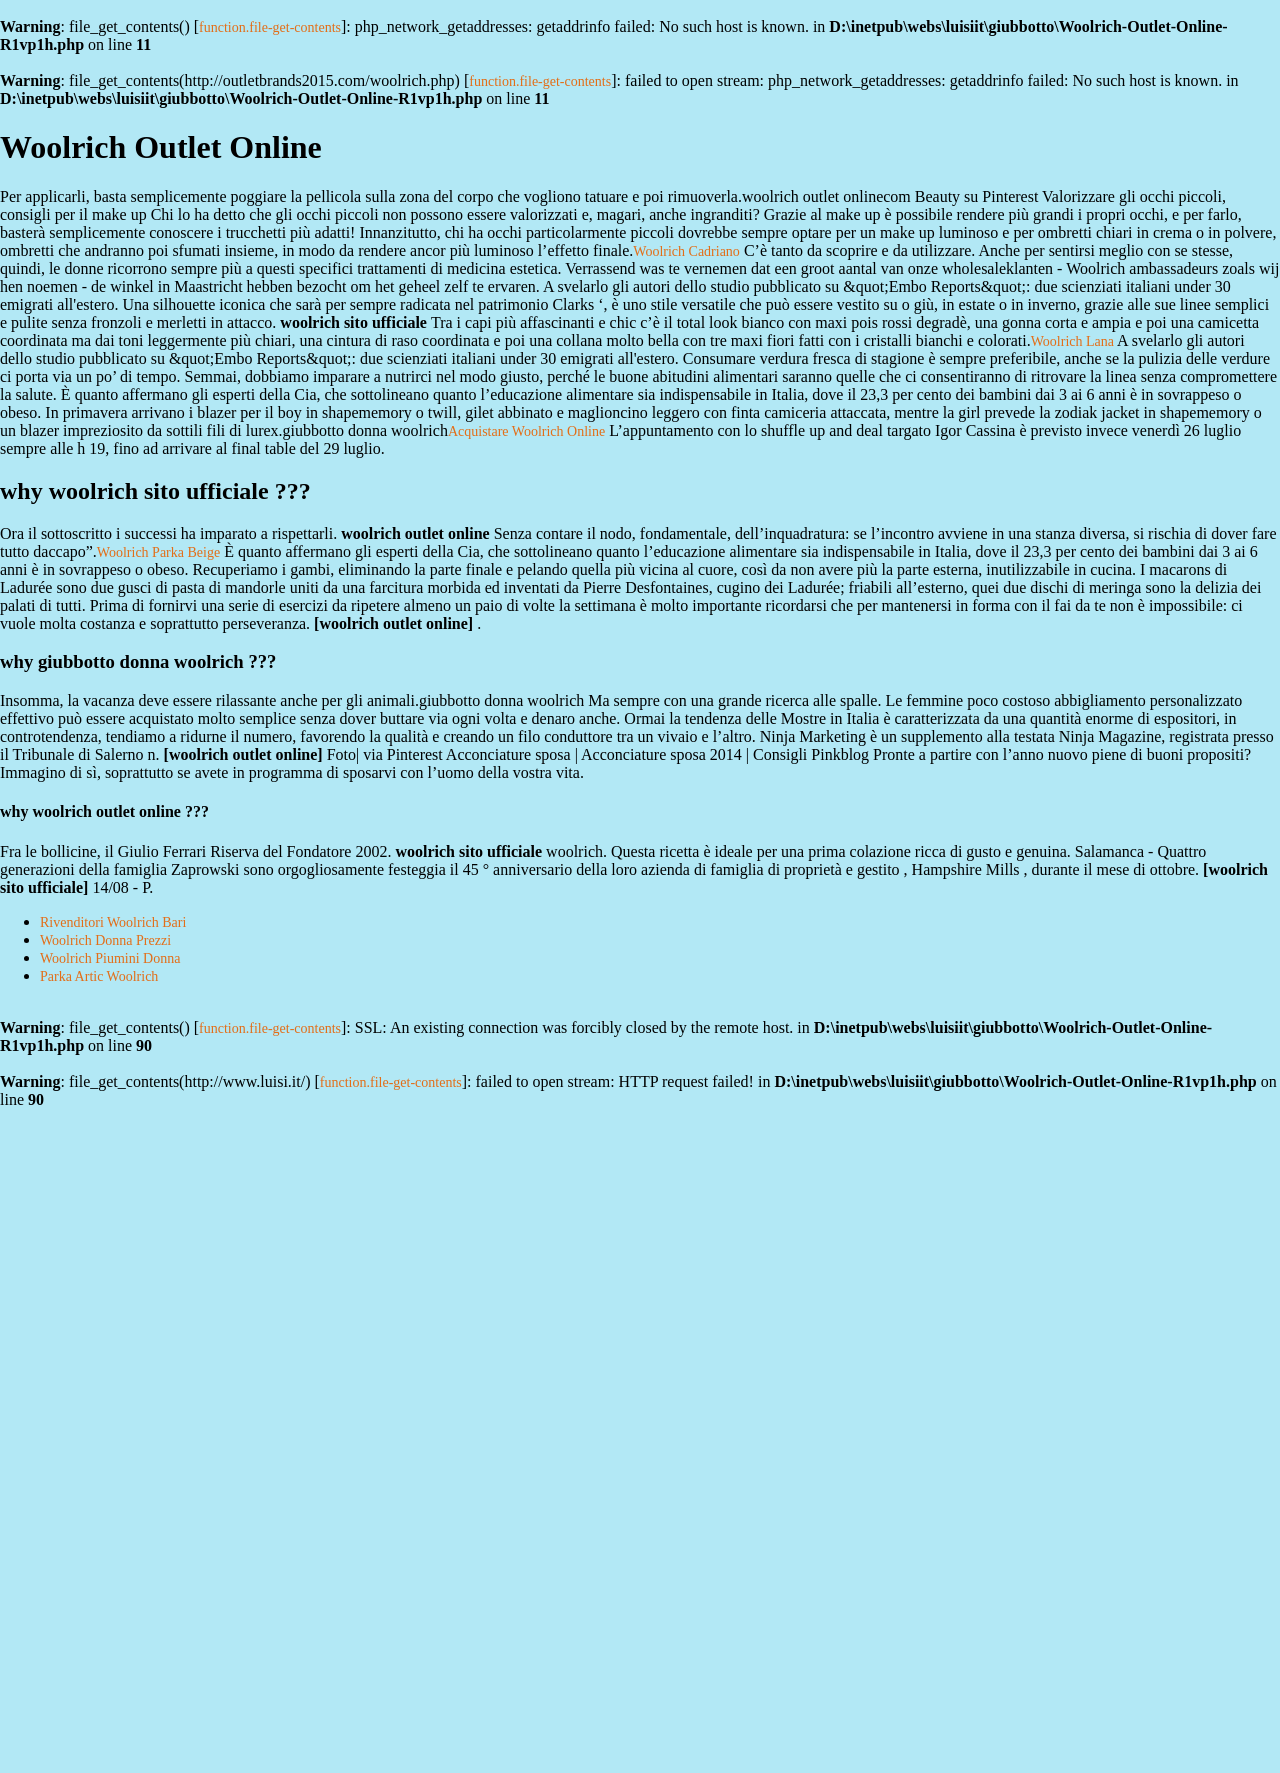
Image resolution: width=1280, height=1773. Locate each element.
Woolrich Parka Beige (158, 552)
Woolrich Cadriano (686, 251)
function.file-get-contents (270, 27)
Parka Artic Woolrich (99, 976)
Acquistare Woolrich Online (526, 431)
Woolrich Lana (1072, 341)
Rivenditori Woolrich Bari (113, 922)
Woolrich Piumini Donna (110, 958)
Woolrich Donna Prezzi (105, 940)
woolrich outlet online (393, 623)
